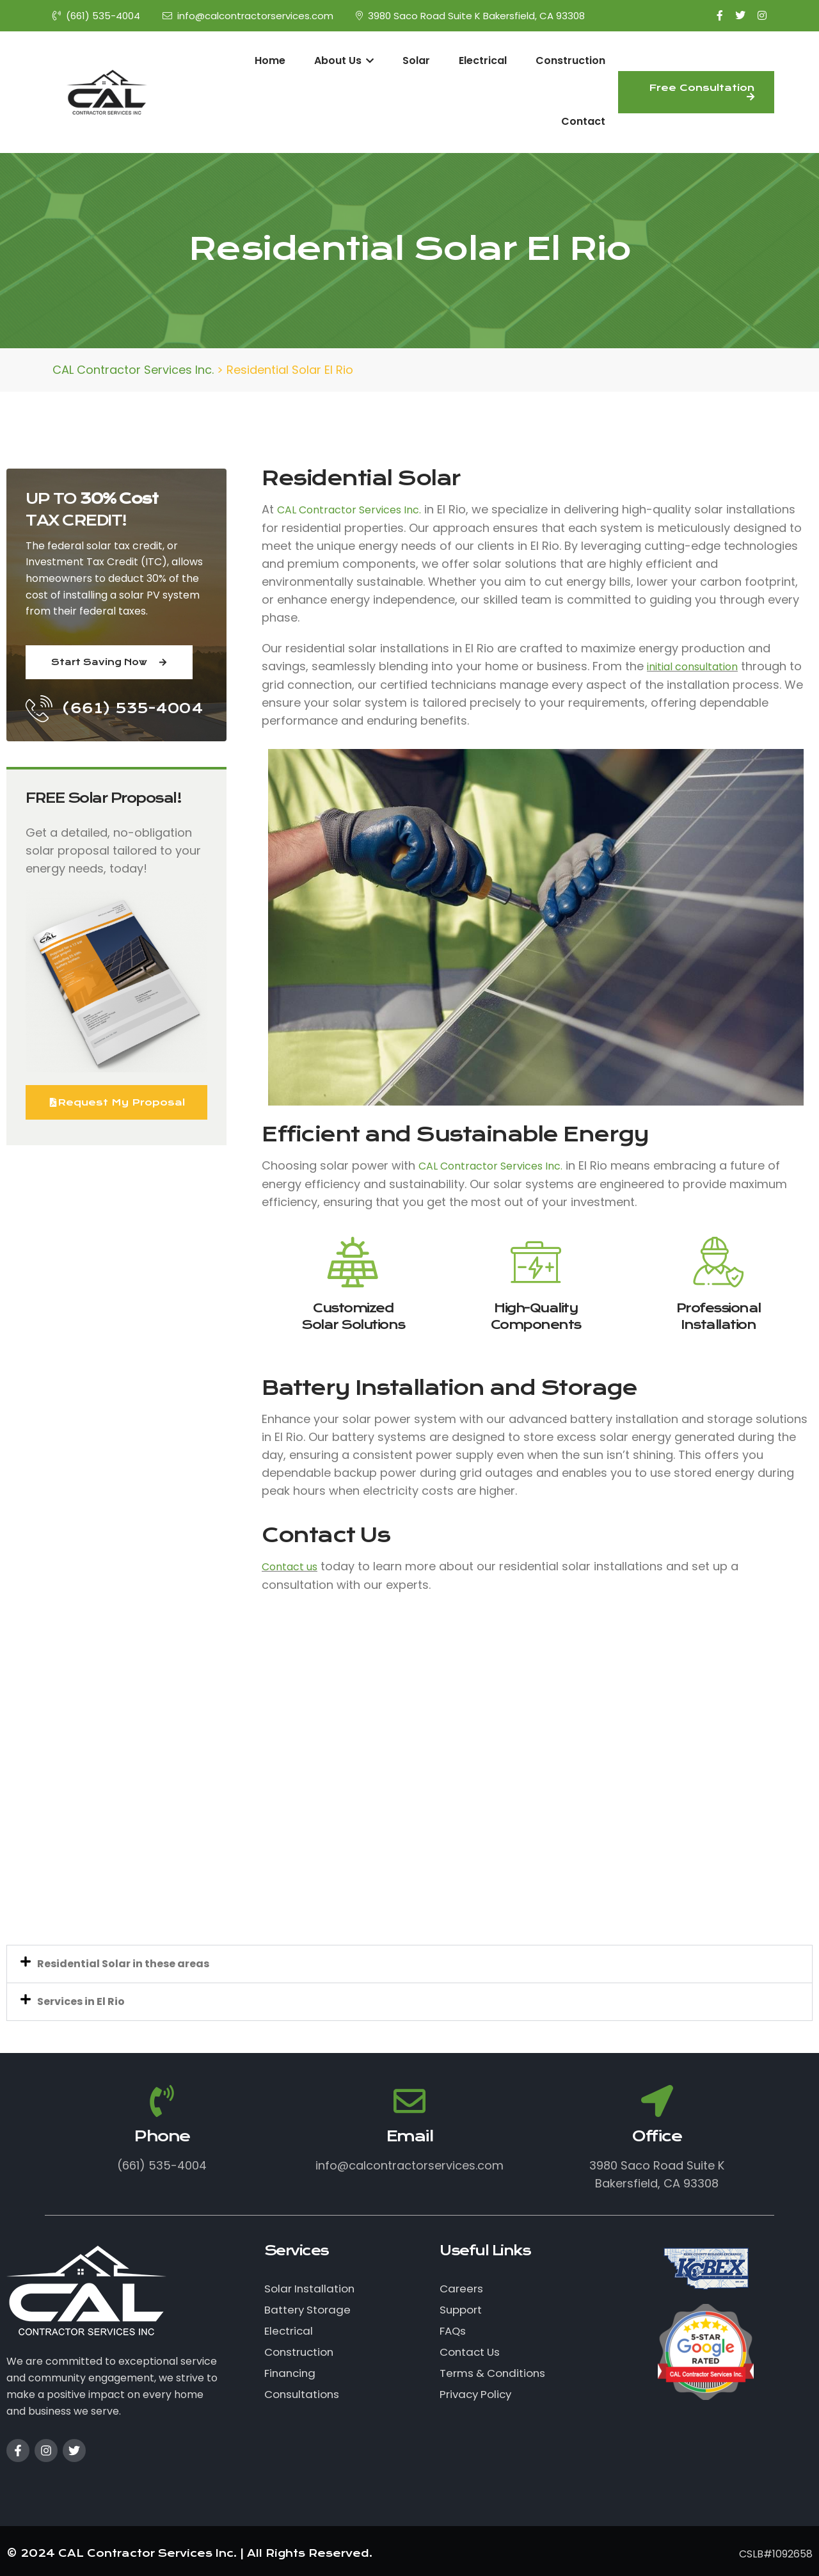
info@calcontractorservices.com (248, 15)
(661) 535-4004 (96, 15)
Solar (416, 60)
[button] (409, 1964)
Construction (570, 60)
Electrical (483, 60)
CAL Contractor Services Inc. (349, 510)
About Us (344, 60)
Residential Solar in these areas (123, 1963)
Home (270, 60)
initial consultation (692, 666)
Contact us (289, 1566)
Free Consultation (701, 91)
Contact (583, 121)
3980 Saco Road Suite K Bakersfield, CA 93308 (470, 15)
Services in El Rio (81, 2001)
